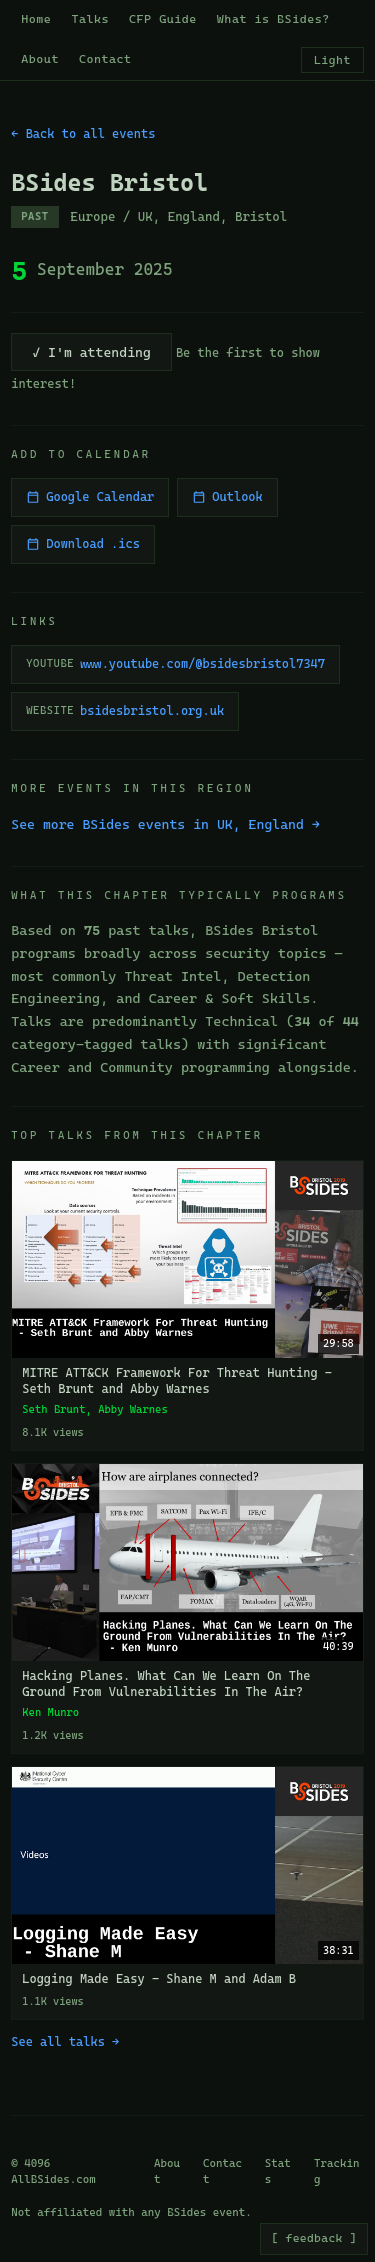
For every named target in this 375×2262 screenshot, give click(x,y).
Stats (278, 2172)
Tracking (337, 2172)
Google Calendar (90, 497)
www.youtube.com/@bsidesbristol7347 (175, 664)
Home (36, 19)
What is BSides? (273, 19)
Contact (105, 59)
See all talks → (65, 2042)
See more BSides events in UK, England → (165, 824)
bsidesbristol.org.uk (125, 711)
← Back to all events (83, 134)
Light (332, 60)
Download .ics (83, 544)
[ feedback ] (314, 2238)
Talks (90, 19)
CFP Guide (163, 19)
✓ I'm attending (91, 352)
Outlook (227, 497)
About (40, 59)
